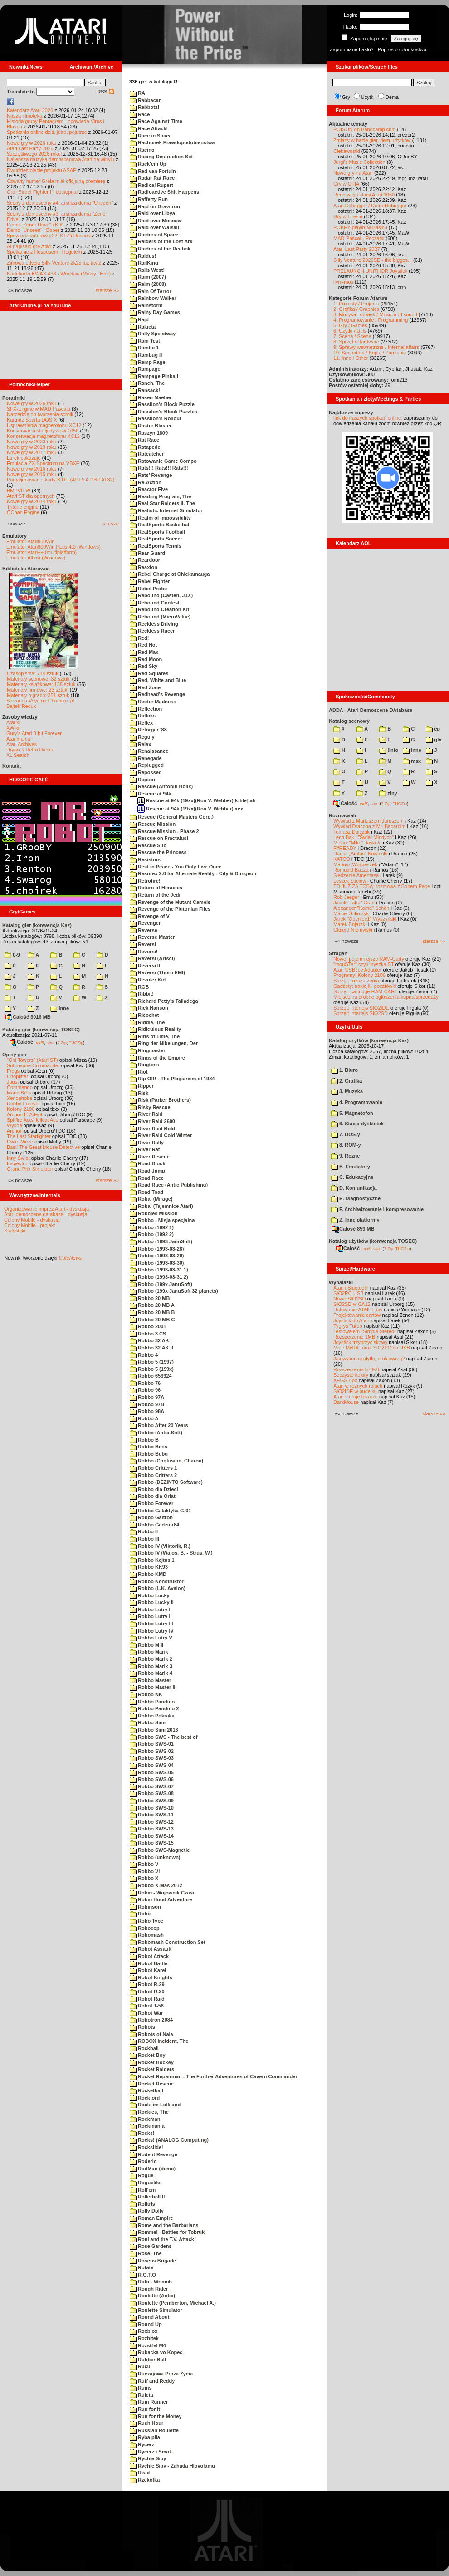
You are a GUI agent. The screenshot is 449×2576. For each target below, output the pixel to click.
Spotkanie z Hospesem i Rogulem (44, 252)
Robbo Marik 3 (151, 1666)
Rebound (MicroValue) (160, 616)
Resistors (145, 859)
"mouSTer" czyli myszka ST (363, 964)
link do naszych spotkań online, (367, 418)
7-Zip (62, 1042)
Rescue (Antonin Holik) (161, 786)
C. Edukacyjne (352, 1177)
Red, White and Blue (158, 680)
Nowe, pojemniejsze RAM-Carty (368, 959)
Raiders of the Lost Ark (161, 241)
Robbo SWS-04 (152, 1765)
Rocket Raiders (152, 2069)
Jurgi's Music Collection (359, 162)
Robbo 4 (144, 1355)
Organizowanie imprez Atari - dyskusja (46, 1209)
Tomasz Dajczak (351, 831)
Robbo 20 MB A (152, 1305)
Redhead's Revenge (157, 694)
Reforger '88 (148, 729)
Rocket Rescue (152, 2083)
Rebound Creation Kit (159, 609)
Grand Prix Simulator (30, 1169)
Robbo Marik (149, 1651)
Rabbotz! (144, 107)
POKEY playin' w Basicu (360, 227)
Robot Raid (147, 1999)
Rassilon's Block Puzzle (162, 404)
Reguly (142, 737)
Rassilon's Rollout (155, 418)
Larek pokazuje (24, 458)
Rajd (139, 319)
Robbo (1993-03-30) (157, 1263)
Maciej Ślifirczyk (351, 913)
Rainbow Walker (153, 298)
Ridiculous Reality (155, 1029)
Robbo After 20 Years (159, 1425)
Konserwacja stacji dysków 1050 (42, 430)
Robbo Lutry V (151, 1637)
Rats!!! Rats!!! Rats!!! (159, 468)
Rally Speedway (153, 333)
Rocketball (146, 2090)
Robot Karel (148, 1970)
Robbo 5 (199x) (152, 1369)
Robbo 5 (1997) (152, 1361)
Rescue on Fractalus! (159, 838)
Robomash (147, 1935)
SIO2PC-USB (348, 1293)
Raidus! (143, 256)
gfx (434, 739)
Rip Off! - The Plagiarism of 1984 (172, 1078)
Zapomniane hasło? (352, 49)
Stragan (338, 953)
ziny (388, 793)
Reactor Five (149, 489)
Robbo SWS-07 (152, 1786)
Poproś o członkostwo (402, 49)
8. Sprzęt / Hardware (356, 341)
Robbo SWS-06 (152, 1779)
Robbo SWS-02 (152, 1751)
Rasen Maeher (151, 397)
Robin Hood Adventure (161, 1899)
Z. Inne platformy (355, 1219)
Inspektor (17, 1163)
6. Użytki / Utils (349, 331)
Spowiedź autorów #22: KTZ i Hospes (48, 235)
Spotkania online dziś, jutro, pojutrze (47, 132)
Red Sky (143, 666)
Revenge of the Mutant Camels (170, 902)
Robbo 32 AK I (151, 1340)
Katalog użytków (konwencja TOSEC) (373, 1241)
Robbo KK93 (149, 1567)
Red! (139, 638)
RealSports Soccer (156, 538)
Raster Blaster (151, 425)
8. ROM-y (346, 1145)
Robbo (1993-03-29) (157, 1255)
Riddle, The (147, 1022)
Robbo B (144, 1440)
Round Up (146, 2324)
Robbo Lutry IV (152, 1631)
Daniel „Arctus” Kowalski (360, 853)
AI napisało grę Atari (29, 246)
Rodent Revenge (153, 2154)
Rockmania (147, 2126)
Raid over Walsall (154, 227)
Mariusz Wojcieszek (355, 864)
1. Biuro (344, 1070)
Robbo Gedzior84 (154, 1524)
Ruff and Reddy (152, 2381)
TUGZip (76, 1042)
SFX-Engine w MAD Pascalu (38, 409)
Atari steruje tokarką (355, 1396)
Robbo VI (145, 1871)
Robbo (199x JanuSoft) (161, 1284)
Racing (142, 149)
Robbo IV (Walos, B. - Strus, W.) (171, 1552)
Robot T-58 (147, 2005)
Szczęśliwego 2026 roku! (34, 154)
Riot (138, 1072)
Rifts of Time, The (155, 1036)
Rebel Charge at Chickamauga (170, 574)
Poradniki (13, 398)
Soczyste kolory (350, 1375)
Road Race (147, 1178)
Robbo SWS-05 (152, 1772)
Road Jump (147, 1170)
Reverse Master (152, 937)
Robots (142, 2027)
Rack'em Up (148, 164)
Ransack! (145, 390)
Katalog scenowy (349, 721)
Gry (346, 97)
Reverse (143, 930)
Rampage (145, 369)
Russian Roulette (154, 2430)
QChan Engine (23, 512)
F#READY (344, 848)
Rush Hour (146, 2423)
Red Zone (145, 687)
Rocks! (142, 2133)
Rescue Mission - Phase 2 (164, 831)
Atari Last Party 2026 (30, 148)
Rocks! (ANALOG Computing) (169, 2140)
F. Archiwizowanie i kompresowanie (377, 1209)
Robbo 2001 (148, 1326)
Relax (140, 744)
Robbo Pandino (152, 1701)
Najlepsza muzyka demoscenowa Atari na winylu (60, 159)
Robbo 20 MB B (152, 1312)
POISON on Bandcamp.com (364, 129)
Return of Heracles (156, 887)
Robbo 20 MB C (152, 1319)
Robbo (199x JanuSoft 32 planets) (174, 1291)
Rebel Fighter (150, 581)
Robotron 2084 (151, 2019)
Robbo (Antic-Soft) (156, 1432)
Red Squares (149, 673)
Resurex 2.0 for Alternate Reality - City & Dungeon (193, 873)
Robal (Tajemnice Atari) (161, 1206)
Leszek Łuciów (349, 880)
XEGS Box (345, 1380)
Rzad (140, 2472)
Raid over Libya (152, 213)
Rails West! (147, 270)
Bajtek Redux (21, 706)
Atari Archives (21, 744)
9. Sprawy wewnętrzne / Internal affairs (376, 347)
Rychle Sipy (148, 2458)
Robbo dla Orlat (153, 1496)
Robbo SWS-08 (152, 1793)
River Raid (146, 1114)
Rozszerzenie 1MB (354, 1337)
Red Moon (146, 659)
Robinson (145, 1906)
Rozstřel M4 (148, 2345)
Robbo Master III (153, 1687)
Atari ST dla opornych (31, 496)
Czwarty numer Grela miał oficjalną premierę (56, 181)
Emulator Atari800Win (30, 541)
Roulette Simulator (156, 2310)
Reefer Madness (153, 701)
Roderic (143, 2161)
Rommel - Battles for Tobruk (167, 2232)
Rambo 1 (144, 347)
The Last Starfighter (29, 1136)
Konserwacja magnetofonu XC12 (43, 436)
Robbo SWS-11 (152, 1814)
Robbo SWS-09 (152, 1800)
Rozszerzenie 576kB (356, 1369)
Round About (149, 2317)
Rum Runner (149, 2401)
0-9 (12, 954)
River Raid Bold (152, 1128)
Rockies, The (149, 2112)
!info (388, 750)
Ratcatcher (147, 453)
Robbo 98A (147, 1411)
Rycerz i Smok (151, 2451)
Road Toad (146, 1192)
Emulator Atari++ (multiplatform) (41, 552)
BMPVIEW (18, 490)
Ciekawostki (346, 151)
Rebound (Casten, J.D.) (161, 595)
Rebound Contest (155, 602)
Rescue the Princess (158, 852)
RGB (139, 987)
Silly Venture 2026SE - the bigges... (372, 260)
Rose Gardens (151, 2246)
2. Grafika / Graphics (356, 309)
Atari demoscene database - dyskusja (45, 1214)
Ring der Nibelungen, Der (164, 1043)
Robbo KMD (148, 1574)
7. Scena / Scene (352, 336)
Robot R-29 (147, 1984)
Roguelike (146, 2182)
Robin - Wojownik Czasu (163, 1892)
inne (59, 1008)
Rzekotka (145, 2480)
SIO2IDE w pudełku (355, 1391)
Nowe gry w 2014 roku (31, 501)
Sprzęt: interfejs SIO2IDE (361, 1008)
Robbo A (144, 1418)
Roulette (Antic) (152, 2295)
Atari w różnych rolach (357, 1386)
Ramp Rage (148, 362)
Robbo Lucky (150, 1595)
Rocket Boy (148, 2055)
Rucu (140, 2366)
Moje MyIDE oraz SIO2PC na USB (371, 1347)
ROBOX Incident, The (159, 2041)
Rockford (145, 2097)
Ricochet (144, 1015)
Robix (141, 1913)
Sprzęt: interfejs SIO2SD (360, 1013)
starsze (111, 523)
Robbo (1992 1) (152, 1227)
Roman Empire (151, 2218)
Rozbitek (144, 2338)
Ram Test (145, 340)
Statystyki (14, 1230)
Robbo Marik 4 (151, 1673)
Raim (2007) (148, 277)
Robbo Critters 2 (153, 1475)
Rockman (145, 2119)
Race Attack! (149, 128)
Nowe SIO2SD (349, 1298)
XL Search (17, 755)
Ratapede (145, 447)
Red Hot (143, 645)
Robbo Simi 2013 (154, 1729)
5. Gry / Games (350, 325)
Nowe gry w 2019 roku (31, 447)
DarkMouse (346, 1402)
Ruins (141, 2387)
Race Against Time (156, 121)
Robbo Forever (23, 1103)
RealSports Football (157, 532)
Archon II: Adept (25, 1114)
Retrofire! (145, 880)
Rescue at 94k (150, 793)
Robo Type (146, 1920)
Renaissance (149, 751)
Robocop (145, 1928)
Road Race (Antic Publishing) (169, 1184)
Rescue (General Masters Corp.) (172, 816)
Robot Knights (151, 1977)
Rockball (144, 2048)
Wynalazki (341, 1282)
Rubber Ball (148, 2359)
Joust (13, 1081)
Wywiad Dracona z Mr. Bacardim (369, 826)
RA (137, 93)
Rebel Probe (148, 588)
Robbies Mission (153, 1213)
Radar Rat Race (152, 178)
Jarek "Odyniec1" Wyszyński (364, 919)
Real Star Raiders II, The (162, 503)
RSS (105, 91)
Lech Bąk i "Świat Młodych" (363, 837)
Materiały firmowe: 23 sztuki (37, 689)
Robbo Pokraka (152, 1715)
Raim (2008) (148, 284)
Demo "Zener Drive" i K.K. (35, 224)
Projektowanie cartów (357, 1315)
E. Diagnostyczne (356, 1198)
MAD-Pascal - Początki (358, 238)
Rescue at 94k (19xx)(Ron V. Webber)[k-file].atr (196, 800)
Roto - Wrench (151, 2281)
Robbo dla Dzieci (154, 1489)
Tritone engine (23, 507)
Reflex (141, 723)
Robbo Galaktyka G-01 (160, 1510)
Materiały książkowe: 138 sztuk (41, 684)
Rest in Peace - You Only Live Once (175, 866)
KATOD (341, 859)
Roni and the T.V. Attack (162, 2239)
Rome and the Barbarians (164, 2225)
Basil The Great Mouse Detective (43, 1147)
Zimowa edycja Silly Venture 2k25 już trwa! (54, 262)
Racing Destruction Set (161, 156)
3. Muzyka (347, 1091)
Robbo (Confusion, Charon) (166, 1460)
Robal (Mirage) (151, 1199)
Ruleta (141, 2395)
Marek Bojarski (349, 924)
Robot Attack (149, 1956)
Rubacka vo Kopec (156, 2352)
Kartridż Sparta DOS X (32, 419)
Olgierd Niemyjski (352, 929)
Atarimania (18, 738)
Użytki (368, 97)
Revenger (145, 923)
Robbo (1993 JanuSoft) (161, 1241)
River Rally (147, 1142)
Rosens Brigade (153, 2260)
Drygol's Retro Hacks (29, 749)
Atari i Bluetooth (351, 1287)
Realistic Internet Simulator (166, 510)
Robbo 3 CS (148, 1333)
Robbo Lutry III (151, 1623)
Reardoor (145, 560)
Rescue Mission (153, 824)
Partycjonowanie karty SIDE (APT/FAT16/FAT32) (60, 479)
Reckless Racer (152, 630)
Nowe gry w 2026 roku (31, 143)
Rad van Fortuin (153, 171)
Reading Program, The (160, 496)
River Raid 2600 (152, 1121)
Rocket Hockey (152, 2062)
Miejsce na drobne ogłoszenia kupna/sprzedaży (386, 997)
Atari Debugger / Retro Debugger (369, 205)
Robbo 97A (147, 1397)
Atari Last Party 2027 (356, 249)
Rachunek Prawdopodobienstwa (172, 142)
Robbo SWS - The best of (163, 1737)
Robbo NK (146, 1694)
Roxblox (143, 2331)
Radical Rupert (151, 185)
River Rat (145, 1149)
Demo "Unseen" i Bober (33, 230)
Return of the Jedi (155, 895)
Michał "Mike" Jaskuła (357, 842)
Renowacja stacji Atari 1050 (364, 194)
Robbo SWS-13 (152, 1828)
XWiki (12, 728)
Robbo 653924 (151, 1376)
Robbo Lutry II (151, 1616)
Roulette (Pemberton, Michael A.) (173, 2303)
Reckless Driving (154, 624)
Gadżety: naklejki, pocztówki (364, 986)
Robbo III (144, 1538)
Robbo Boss (148, 1446)
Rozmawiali (342, 815)
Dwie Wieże (20, 1141)
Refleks (143, 715)
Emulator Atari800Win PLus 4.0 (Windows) (53, 547)
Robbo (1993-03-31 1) (159, 1269)
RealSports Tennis (155, 546)
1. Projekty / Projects (356, 303)
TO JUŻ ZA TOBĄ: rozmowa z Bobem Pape (381, 886)
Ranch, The (147, 383)
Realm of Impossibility (160, 517)
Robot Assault (150, 1949)
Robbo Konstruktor (157, 1581)
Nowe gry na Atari (353, 173)
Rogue (141, 2175)
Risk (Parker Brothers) (160, 1100)
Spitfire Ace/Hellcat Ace (33, 1120)
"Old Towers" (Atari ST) (32, 1060)
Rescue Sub (148, 845)
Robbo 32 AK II (151, 1347)
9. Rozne (345, 1155)
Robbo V (144, 1864)
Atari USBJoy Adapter (357, 969)
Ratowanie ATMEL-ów (357, 1309)
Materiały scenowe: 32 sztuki (39, 679)
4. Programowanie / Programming (370, 320)
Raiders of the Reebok (160, 248)
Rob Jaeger (346, 897)
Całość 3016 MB (28, 1017)
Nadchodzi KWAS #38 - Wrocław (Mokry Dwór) (59, 273)
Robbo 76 (145, 1383)
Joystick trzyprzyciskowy (360, 1342)
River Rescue (150, 1156)
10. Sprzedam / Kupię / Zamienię (369, 352)
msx (412, 761)
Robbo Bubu (149, 1454)
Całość (21, 1042)
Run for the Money (156, 2416)
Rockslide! (146, 2147)
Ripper (142, 1086)
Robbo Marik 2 (151, 1659)
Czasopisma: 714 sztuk (33, 673)
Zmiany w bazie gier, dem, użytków (372, 140)
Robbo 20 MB (150, 1298)
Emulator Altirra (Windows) (35, 557)
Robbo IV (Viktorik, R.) (160, 1546)
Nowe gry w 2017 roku (31, 452)
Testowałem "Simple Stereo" (364, 1331)
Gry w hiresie (347, 216)
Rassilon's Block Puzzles (163, 411)
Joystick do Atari (351, 1320)
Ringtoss (144, 1064)
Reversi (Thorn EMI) (157, 972)
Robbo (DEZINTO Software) (166, 1482)
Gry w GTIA (346, 183)
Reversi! (143, 951)
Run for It (145, 2409)
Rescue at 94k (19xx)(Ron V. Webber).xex (190, 808)
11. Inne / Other (350, 358)
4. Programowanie (356, 1102)
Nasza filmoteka (24, 115)
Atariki (13, 722)
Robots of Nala (151, 2034)
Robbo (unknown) (155, 1857)
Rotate (141, 2267)
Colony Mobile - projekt (29, 1225)
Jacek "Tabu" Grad (354, 902)
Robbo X (144, 1878)
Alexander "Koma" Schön (361, 908)
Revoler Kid (148, 979)
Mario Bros (19, 1092)
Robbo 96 (145, 1390)
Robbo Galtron (151, 1517)
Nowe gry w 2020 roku (31, 441)
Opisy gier (14, 1054)
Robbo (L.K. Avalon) (157, 1588)
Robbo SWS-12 (152, 1822)
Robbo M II (146, 1645)
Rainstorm (146, 305)
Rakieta (143, 326)
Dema (392, 97)
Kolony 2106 (20, 1109)
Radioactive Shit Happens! (165, 192)
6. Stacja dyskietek (357, 1123)
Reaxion (143, 567)
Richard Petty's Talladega (164, 1001)
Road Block (148, 1163)
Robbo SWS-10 (152, 1808)
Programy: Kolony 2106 (359, 975)
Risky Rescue (150, 1107)
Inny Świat (18, 1158)
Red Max (144, 652)
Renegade (146, 758)
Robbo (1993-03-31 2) (159, 1277)
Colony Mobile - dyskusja (31, 1219)
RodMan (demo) (153, 2168)
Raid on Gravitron (155, 206)
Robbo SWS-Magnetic (160, 1850)
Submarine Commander (33, 1065)
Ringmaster (148, 1050)
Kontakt (11, 766)
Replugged (147, 765)
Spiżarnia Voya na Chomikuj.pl (40, 700)
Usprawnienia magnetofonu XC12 (44, 425)
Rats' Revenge (151, 475)
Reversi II (145, 965)
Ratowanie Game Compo (163, 461)
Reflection (146, 708)
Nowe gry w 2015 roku (31, 474)
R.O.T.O (143, 2274)
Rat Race (144, 439)
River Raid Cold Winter (161, 1135)
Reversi (143, 944)
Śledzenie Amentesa (356, 875)
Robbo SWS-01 (152, 1744)
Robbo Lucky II (152, 1602)
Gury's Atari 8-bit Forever (34, 733)
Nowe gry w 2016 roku (31, 468)
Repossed (146, 772)
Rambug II (146, 355)
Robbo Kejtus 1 (152, 1560)
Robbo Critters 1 (153, 1468)
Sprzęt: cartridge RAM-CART (365, 991)
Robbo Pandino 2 (154, 1708)
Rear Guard (147, 553)
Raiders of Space (154, 234)
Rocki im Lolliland (155, 2104)
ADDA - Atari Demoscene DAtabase (370, 710)
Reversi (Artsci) (152, 958)
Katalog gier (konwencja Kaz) (37, 925)
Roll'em (143, 2190)
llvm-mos (343, 282)
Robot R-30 (147, 1991)
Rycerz (142, 2444)
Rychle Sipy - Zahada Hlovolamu (172, 2465)
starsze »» (107, 290)
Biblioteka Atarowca (26, 568)
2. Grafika (346, 1081)
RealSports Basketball (160, 524)
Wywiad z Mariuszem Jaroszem (368, 821)
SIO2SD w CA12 (352, 1304)
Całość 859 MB (353, 1229)
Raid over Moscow (156, 220)
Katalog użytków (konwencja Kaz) (369, 1040)
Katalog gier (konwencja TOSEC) (41, 1029)
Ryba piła (145, 2437)
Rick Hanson (149, 1008)
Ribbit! (142, 993)
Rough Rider (149, 2288)
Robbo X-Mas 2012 (156, 1885)
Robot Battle (148, 1963)
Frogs (13, 1071)
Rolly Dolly (147, 2210)
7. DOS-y (345, 1134)
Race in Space (151, 135)
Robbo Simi (148, 1722)
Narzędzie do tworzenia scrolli (40, 414)
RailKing (144, 262)
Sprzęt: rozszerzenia (356, 980)
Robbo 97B (147, 1404)
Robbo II (144, 1531)
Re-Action (145, 482)
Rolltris (142, 2204)
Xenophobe (19, 1098)
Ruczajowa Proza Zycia (161, 2373)
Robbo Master (150, 1680)
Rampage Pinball (154, 376)
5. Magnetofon (352, 1113)
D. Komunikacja (354, 1188)
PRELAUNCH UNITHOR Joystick (370, 271)
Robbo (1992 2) (152, 1234)
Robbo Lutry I (150, 1609)
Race (140, 114)
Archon (15, 1130)
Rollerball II (147, 2196)
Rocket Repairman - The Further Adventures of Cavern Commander (214, 2076)
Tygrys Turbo (347, 1326)
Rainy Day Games (155, 312)
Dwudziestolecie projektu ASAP (41, 170)
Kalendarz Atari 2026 (30, 110)
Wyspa (14, 1125)
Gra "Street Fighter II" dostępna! (42, 192)
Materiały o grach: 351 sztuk (38, 695)
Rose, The (146, 2253)
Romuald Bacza (351, 870)
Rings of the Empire (157, 1057)
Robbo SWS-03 (152, 1758)
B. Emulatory (350, 1166)
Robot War (146, 2013)
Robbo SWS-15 (152, 1842)
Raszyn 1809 (149, 433)
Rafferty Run (149, 199)
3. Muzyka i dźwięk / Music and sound (375, 314)
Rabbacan (146, 100)
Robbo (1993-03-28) (157, 1248)
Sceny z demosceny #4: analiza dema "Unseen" (60, 203)
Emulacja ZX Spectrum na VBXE (43, 463)
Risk (139, 1093)
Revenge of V (150, 916)
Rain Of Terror (150, 291)
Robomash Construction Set (167, 1942)
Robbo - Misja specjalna (162, 1220)
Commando (20, 1087)
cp (433, 728)
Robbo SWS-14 (152, 1836)
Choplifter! (18, 1076)
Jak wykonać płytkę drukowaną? (369, 1358)
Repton (142, 779)
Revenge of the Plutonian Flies (170, 909)
